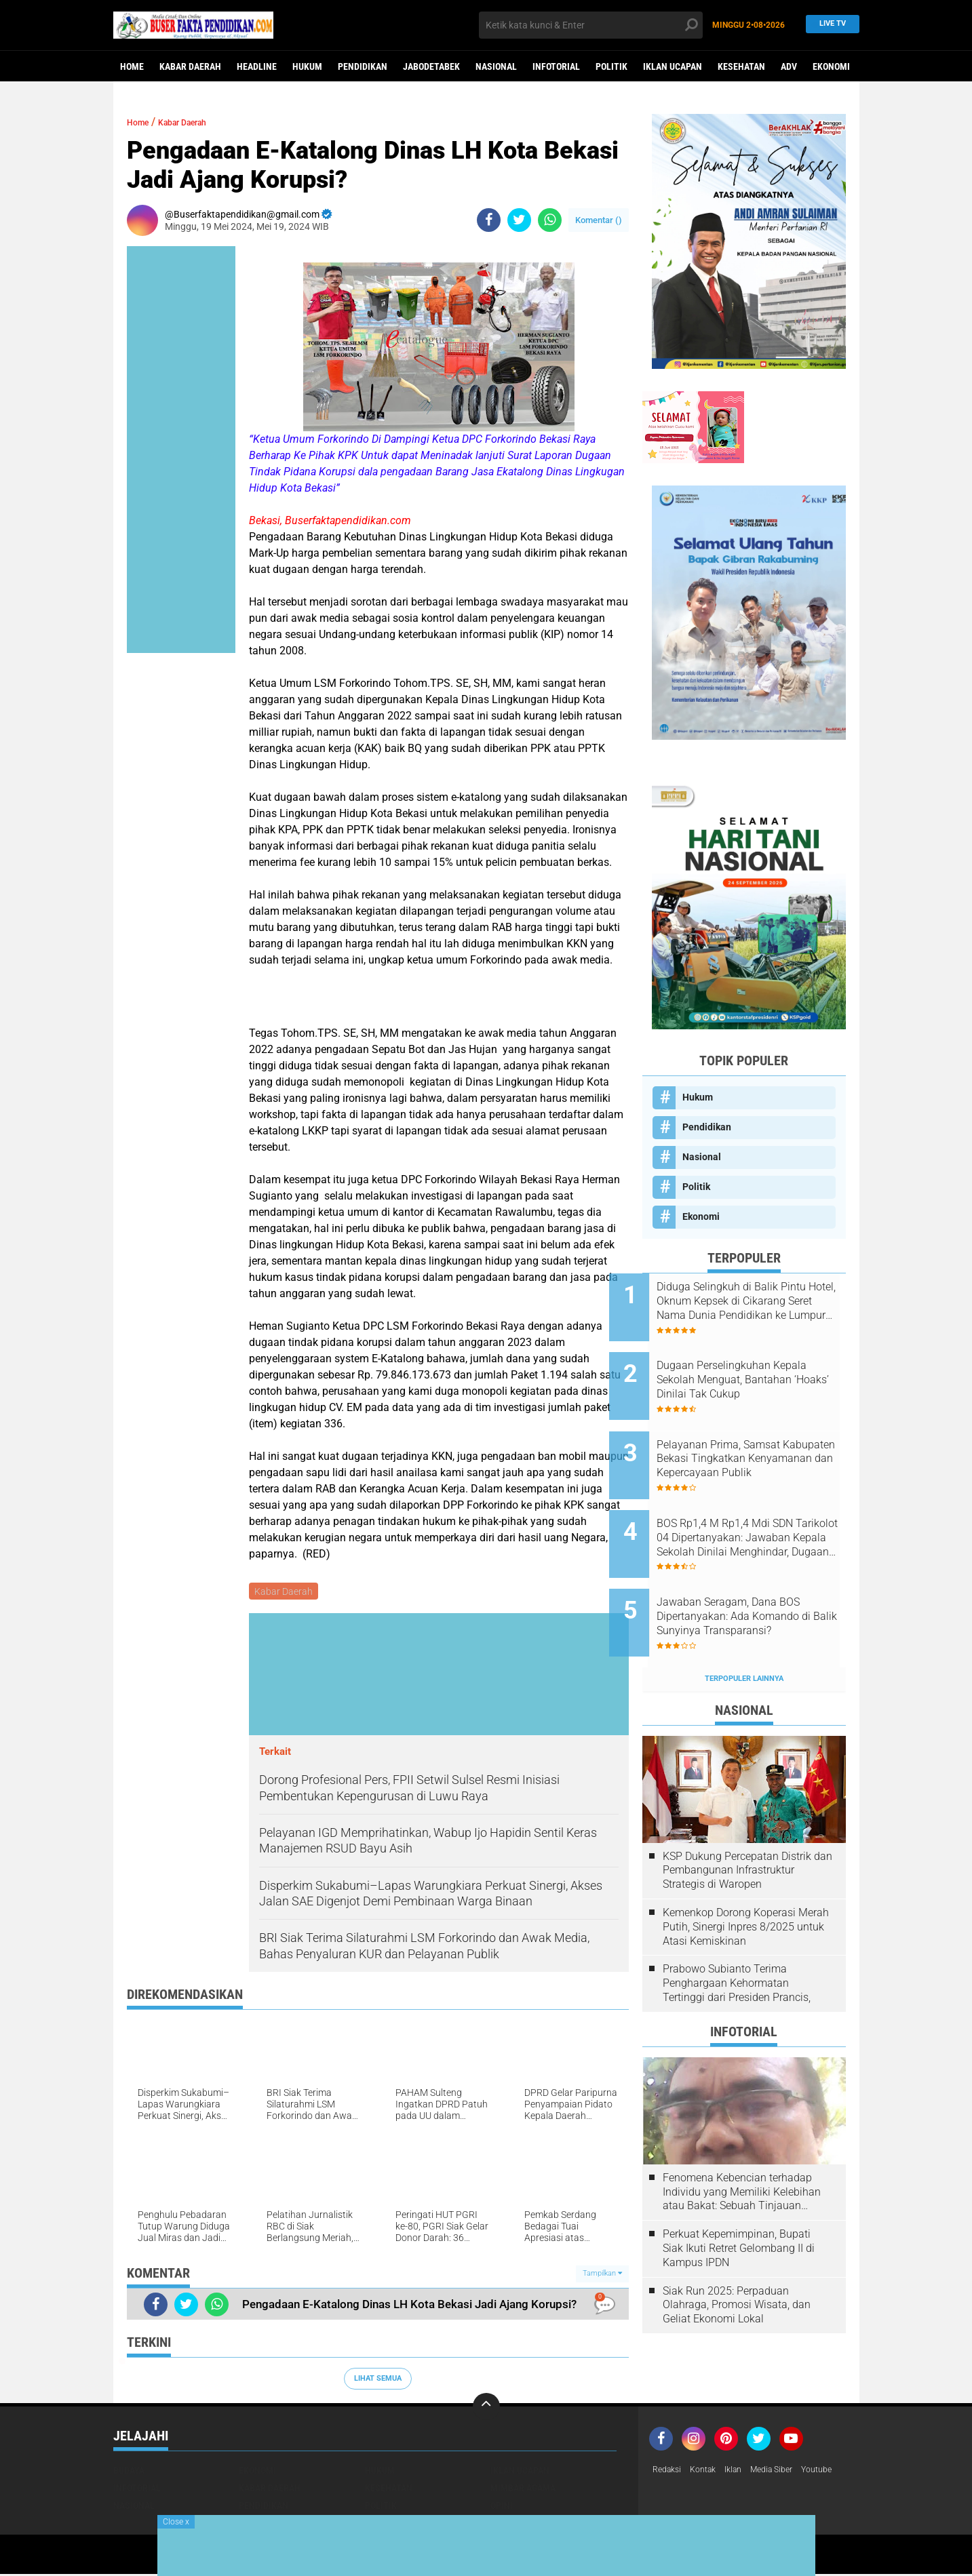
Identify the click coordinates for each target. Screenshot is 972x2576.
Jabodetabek (431, 66)
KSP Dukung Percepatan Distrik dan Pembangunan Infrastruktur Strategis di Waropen (747, 1819)
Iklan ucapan (672, 66)
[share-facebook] (489, 220)
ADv (789, 66)
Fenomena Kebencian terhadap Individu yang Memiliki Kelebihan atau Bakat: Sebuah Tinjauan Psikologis (742, 2141)
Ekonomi (831, 66)
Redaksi (669, 2472)
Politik (611, 66)
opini (501, 2507)
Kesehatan (741, 66)
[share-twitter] (519, 220)
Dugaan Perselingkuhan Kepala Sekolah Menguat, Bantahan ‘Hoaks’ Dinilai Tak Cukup (758, 1370)
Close (176, 2522)
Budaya (128, 2472)
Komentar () (598, 220)
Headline (257, 66)
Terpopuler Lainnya (744, 1627)
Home (132, 66)
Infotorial (556, 66)
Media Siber (787, 2472)
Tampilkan (602, 2275)
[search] (591, 25)
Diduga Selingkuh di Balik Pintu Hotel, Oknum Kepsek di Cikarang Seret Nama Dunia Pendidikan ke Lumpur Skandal (760, 1301)
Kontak (710, 2472)
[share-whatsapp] (550, 220)
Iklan (744, 2472)
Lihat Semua (378, 2380)
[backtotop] (486, 2408)
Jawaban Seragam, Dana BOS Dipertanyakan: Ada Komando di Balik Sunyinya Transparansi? (761, 1575)
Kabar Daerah (190, 66)
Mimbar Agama (523, 2489)
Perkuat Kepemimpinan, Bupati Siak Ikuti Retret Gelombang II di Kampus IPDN (739, 2196)
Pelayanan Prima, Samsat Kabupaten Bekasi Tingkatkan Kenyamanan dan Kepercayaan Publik (762, 1438)
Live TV (829, 24)
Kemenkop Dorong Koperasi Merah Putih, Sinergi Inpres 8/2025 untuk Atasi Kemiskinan (746, 1875)
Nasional (496, 66)
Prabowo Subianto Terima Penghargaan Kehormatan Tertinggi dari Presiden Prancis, (737, 1931)
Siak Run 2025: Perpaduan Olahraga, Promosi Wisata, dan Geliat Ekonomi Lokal (737, 2253)
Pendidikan (362, 66)
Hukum (307, 66)
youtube (838, 2472)
